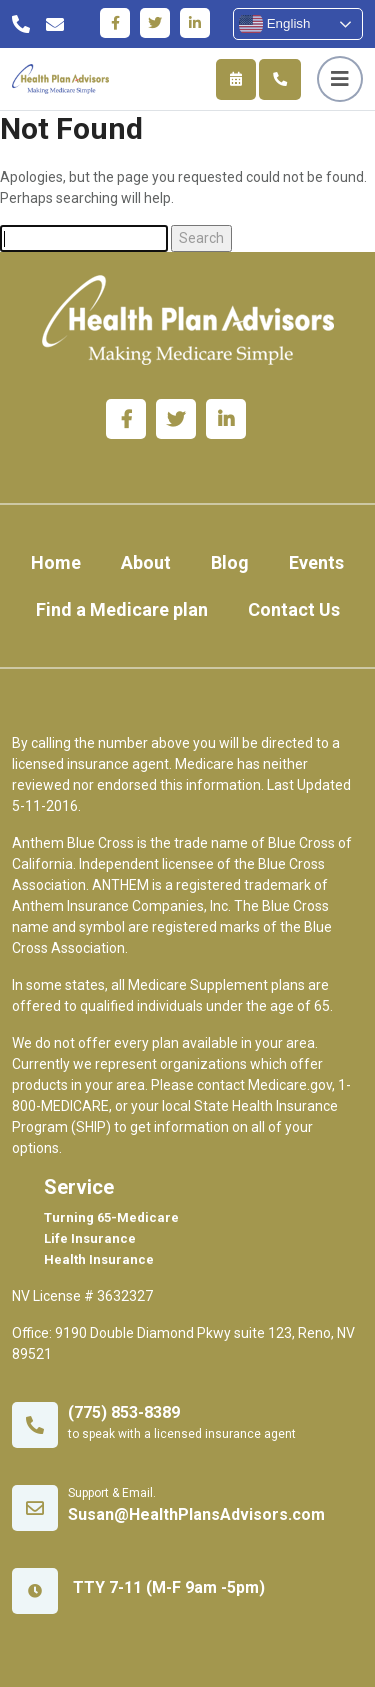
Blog (230, 562)
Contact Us (294, 609)
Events (316, 562)
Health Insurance (99, 1259)
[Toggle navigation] (340, 79)
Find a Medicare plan (122, 609)
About (146, 562)
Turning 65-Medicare (111, 1217)
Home (56, 562)
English (274, 24)
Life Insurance (90, 1238)
